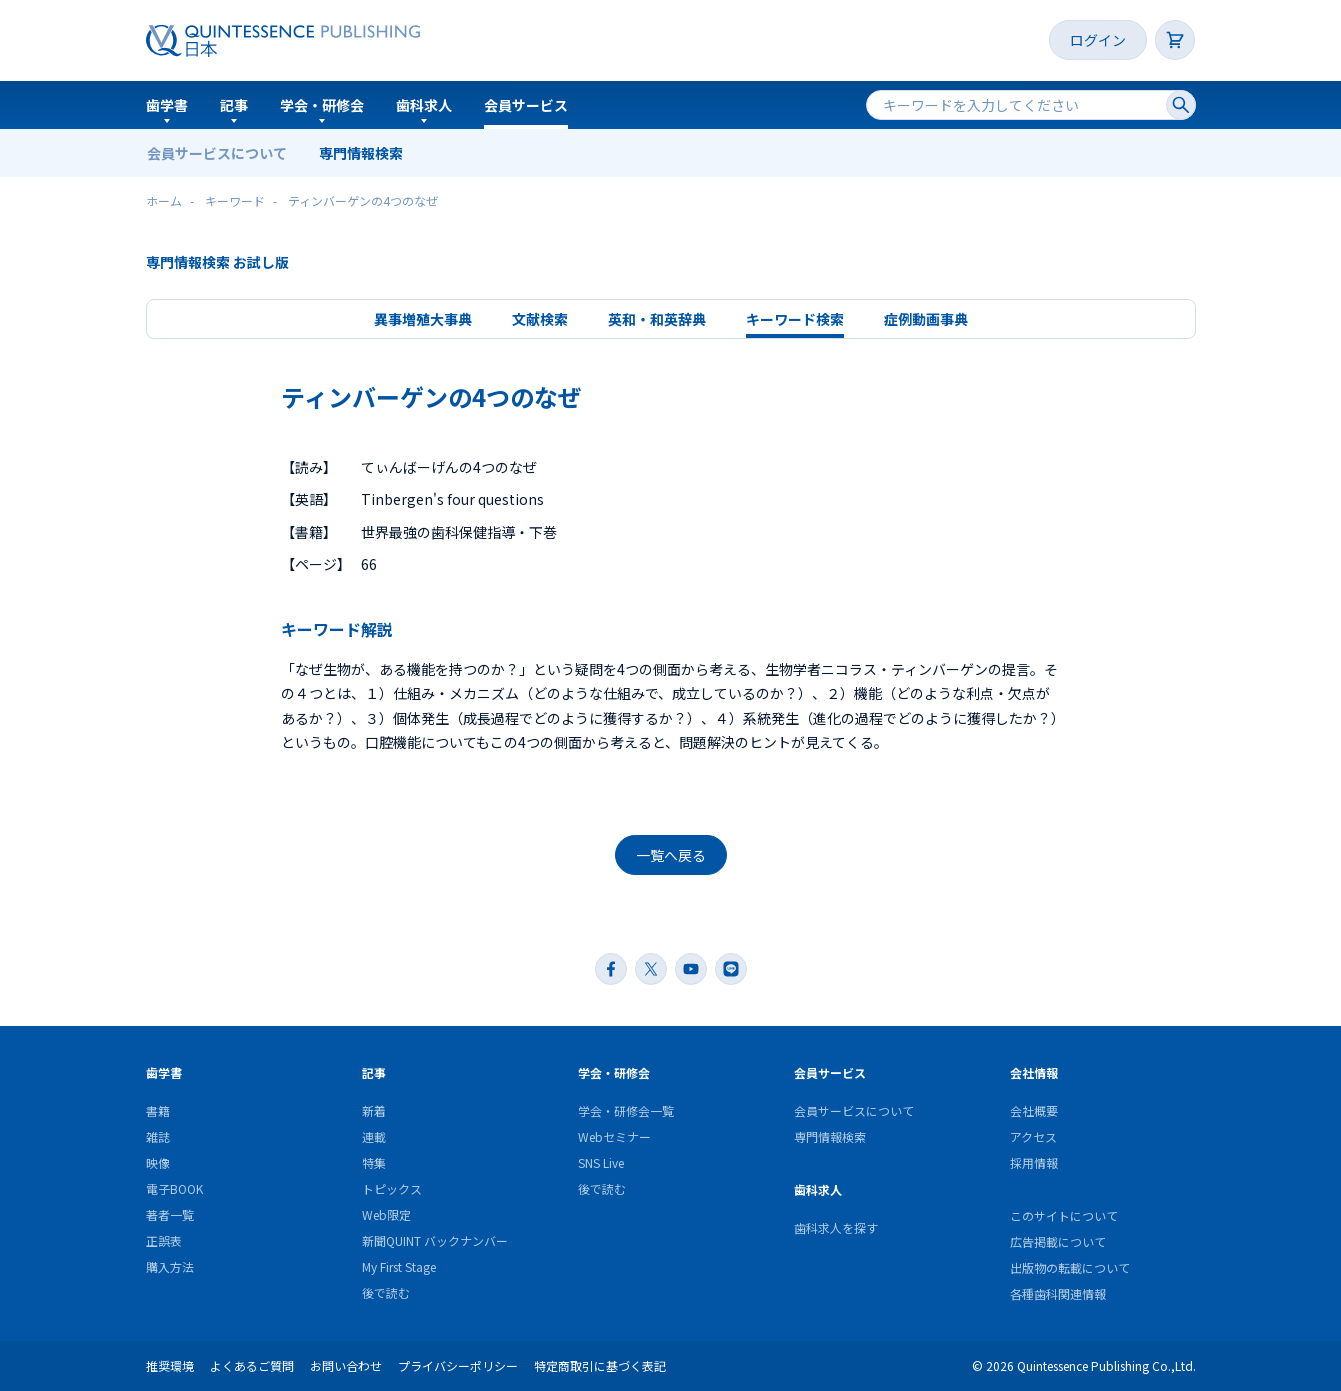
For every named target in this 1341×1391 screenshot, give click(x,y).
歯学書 (167, 105)
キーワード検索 (795, 319)
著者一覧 (170, 1214)
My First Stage (399, 1266)
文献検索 (540, 319)
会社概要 (1034, 1110)
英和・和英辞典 (657, 319)
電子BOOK (174, 1188)
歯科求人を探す (836, 1227)
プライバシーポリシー (458, 1365)
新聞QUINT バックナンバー (435, 1240)
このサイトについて (1064, 1215)
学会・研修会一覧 (626, 1110)
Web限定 (386, 1214)
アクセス (1033, 1136)
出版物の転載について (1070, 1267)
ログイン (1098, 40)
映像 (158, 1162)
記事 (234, 105)
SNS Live (601, 1162)
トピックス (392, 1188)
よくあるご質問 (252, 1365)
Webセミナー (614, 1136)
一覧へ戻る (671, 855)
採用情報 (1034, 1162)
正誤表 (164, 1240)
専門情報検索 (361, 153)
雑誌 (158, 1136)
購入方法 (170, 1266)
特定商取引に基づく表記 (600, 1365)
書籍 (158, 1110)
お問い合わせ (346, 1365)
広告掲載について (1058, 1241)
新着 (374, 1110)
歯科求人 (424, 105)
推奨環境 (170, 1365)
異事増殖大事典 (423, 319)
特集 (374, 1162)
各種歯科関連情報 (1058, 1293)
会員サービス (526, 105)
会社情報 (1034, 1072)
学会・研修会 (322, 105)
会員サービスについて (217, 153)
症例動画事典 (926, 319)
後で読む (386, 1292)
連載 (374, 1136)
